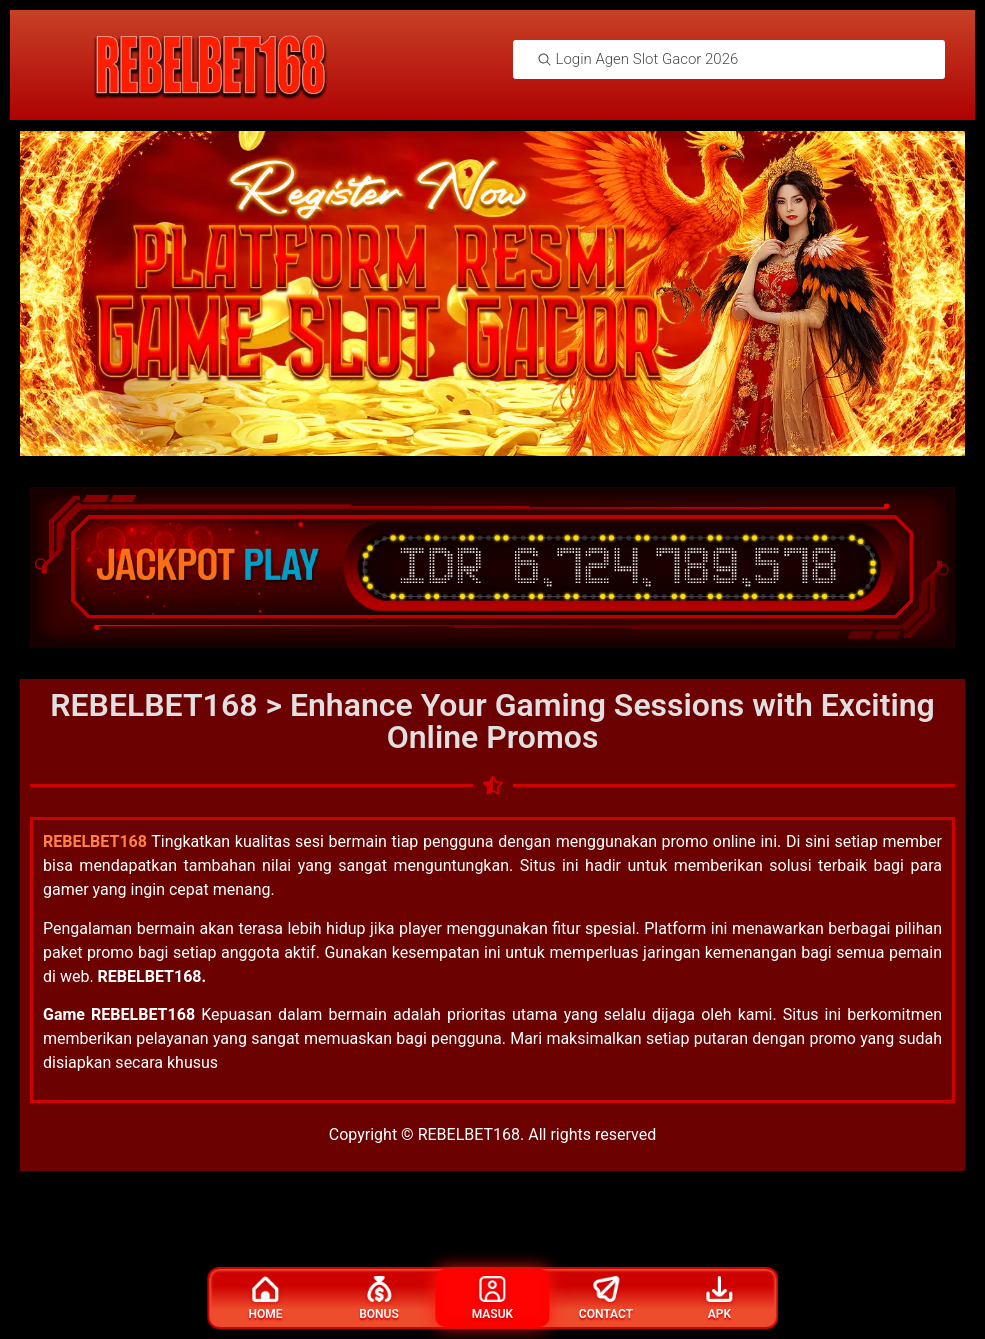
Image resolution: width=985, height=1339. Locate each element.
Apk (719, 1298)
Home (266, 1298)
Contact (606, 1298)
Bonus (379, 1298)
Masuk (492, 1298)
